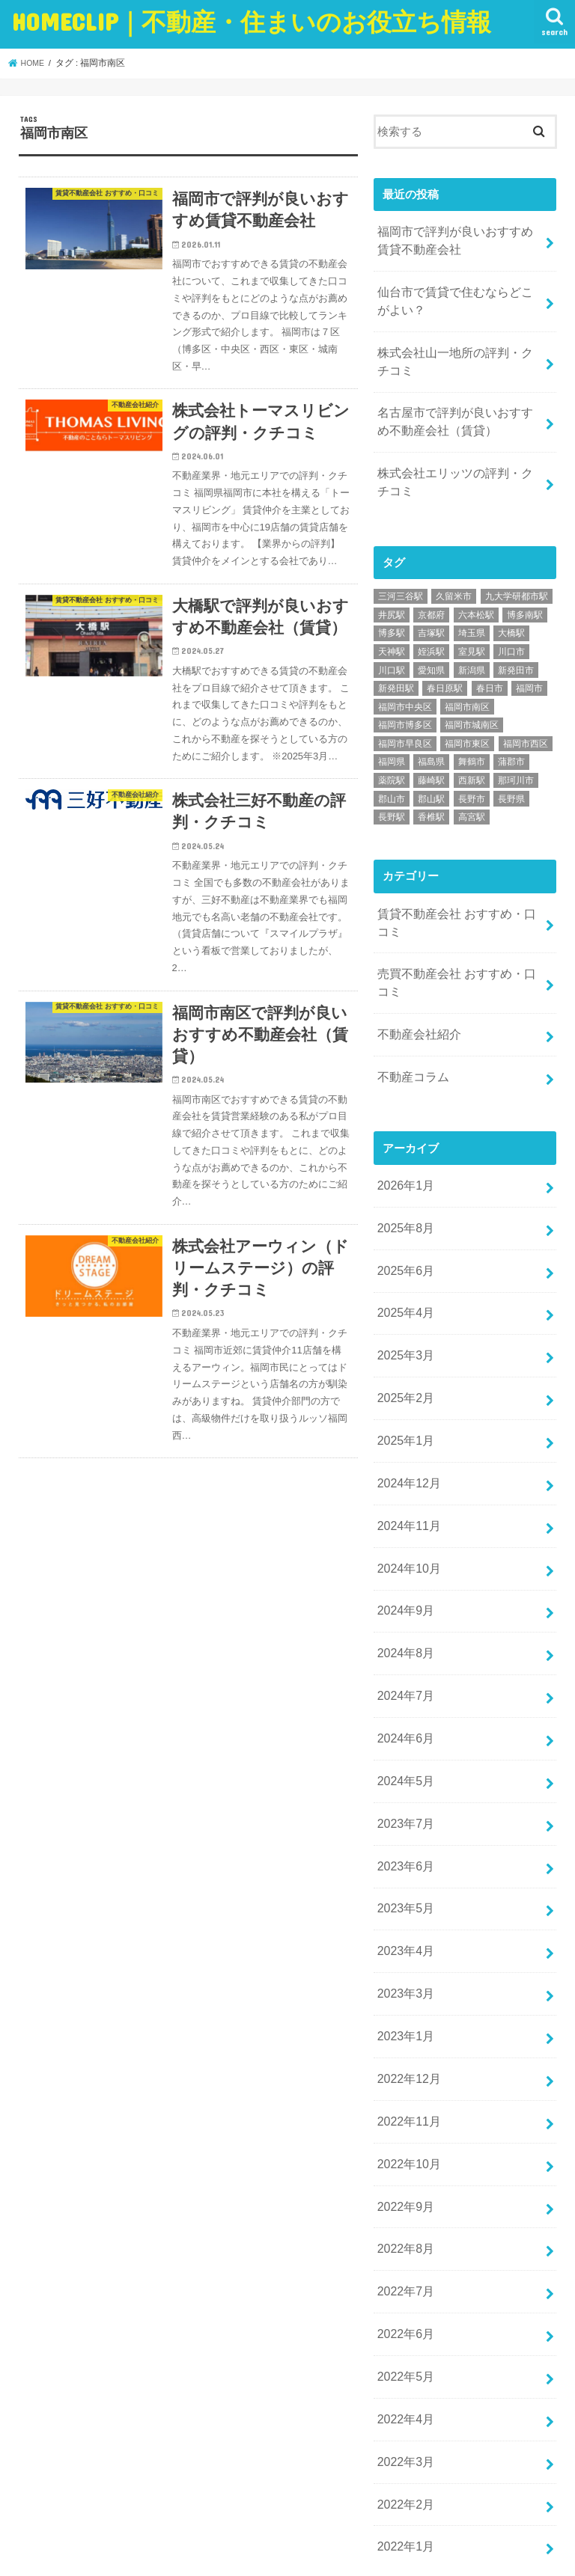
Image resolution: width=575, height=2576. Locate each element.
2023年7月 (403, 1742)
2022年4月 (403, 2296)
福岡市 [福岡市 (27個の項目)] (529, 667)
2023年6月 (403, 1781)
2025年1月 (403, 1386)
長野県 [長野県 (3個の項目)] (511, 777)
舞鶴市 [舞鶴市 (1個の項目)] (471, 740)
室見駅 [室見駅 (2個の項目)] (471, 630)
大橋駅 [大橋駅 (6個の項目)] (511, 612)
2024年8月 (403, 1584)
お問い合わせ (107, 2509)
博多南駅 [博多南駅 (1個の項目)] (525, 593)
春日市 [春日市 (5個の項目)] (489, 667)
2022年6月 (403, 2217)
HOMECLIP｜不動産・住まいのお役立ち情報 (196, 2552)
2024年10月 (406, 1505)
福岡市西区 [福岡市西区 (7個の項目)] (525, 722)
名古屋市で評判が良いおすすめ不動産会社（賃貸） (455, 407)
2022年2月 (403, 2375)
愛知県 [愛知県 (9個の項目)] (431, 648)
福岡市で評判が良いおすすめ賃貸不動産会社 (455, 238)
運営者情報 (186, 2509)
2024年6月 (403, 1663)
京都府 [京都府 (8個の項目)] (431, 593)
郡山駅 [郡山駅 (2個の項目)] (431, 777)
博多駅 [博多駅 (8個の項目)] (391, 612)
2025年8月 (403, 1188)
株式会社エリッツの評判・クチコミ (455, 463)
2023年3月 (403, 1900)
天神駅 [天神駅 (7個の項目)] (391, 630)
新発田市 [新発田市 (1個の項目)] (516, 648)
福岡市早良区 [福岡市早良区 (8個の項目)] (405, 722)
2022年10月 (406, 2058)
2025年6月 (403, 1228)
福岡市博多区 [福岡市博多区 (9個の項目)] (405, 704)
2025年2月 (403, 1346)
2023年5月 (403, 1821)
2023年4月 (403, 1861)
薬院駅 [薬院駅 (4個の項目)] (391, 759)
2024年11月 (406, 1465)
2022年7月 (403, 2177)
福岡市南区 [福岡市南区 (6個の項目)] (467, 685)
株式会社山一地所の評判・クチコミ (455, 351)
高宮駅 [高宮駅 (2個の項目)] (471, 796)
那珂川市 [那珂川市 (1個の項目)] (516, 759)
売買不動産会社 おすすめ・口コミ (457, 955)
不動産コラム (410, 1043)
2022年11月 (406, 2019)
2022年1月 (403, 2415)
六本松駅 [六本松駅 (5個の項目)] (476, 593)
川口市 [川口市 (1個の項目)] (511, 630)
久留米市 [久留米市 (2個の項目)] (454, 575)
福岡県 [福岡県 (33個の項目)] (391, 740)
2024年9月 (403, 1544)
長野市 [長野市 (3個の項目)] (471, 777)
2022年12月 (406, 1980)
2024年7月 (403, 1624)
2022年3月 (403, 2336)
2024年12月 (406, 1425)
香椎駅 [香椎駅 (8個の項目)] (431, 796)
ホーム (37, 2509)
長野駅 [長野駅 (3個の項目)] (391, 796)
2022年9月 (403, 2098)
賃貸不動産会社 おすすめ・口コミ (457, 899)
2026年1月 (403, 1148)
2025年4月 (403, 1267)
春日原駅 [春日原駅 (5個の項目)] (445, 667)
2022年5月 (403, 2257)
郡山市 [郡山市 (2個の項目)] (391, 777)
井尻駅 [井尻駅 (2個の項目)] (391, 593)
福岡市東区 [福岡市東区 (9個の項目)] (467, 722)
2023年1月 (403, 1940)
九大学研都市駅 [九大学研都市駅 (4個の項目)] (516, 575)
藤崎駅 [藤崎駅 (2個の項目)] (431, 759)
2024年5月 (403, 1702)
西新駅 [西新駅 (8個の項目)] (471, 759)
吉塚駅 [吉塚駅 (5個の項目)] (431, 612)
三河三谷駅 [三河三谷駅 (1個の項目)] (400, 575)
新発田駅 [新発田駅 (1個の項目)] (396, 667)
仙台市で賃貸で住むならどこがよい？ (455, 295)
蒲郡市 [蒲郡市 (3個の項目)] (511, 740)
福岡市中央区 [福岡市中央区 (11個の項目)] (405, 685)
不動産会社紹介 (416, 1003)
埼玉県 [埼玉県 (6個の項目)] (471, 612)
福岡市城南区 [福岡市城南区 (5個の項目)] (472, 704)
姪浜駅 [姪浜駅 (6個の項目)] (431, 630)
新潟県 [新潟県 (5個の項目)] (471, 648)
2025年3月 (403, 1307)
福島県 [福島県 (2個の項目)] (431, 740)
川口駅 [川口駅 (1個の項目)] (391, 648)
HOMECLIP (251, 21)
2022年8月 (403, 2138)
